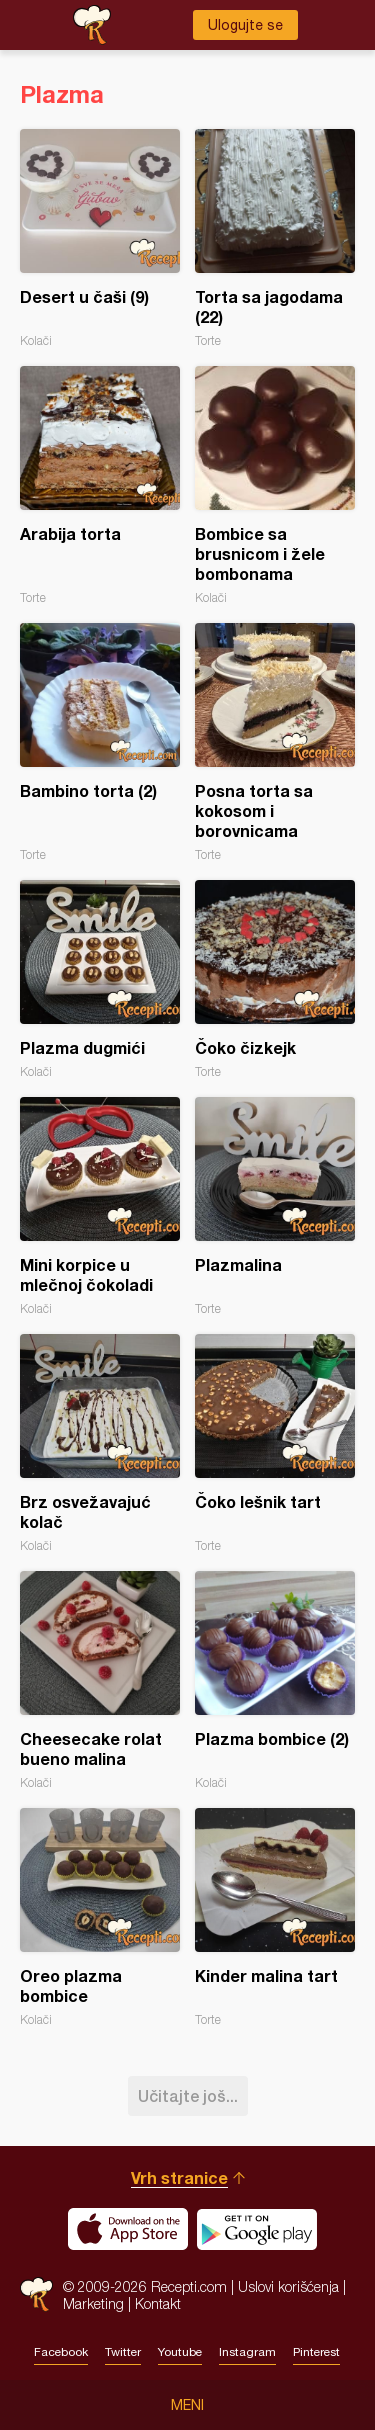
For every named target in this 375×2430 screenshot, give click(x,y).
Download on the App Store (128, 2229)
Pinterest (316, 2352)
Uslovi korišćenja (288, 2286)
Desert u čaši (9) (100, 238)
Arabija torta (100, 485)
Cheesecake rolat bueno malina (100, 1680)
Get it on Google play (257, 2229)
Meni (187, 2405)
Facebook (61, 2352)
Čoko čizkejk (275, 979)
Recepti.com (36, 2294)
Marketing (93, 2303)
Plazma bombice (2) (275, 1680)
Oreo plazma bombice (100, 1917)
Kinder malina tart (275, 1917)
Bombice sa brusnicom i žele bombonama (275, 485)
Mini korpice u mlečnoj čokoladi (100, 1206)
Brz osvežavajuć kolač (100, 1443)
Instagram (247, 2352)
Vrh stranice (179, 2177)
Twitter (123, 2352)
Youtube (180, 2352)
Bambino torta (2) (100, 742)
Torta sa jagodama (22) (275, 238)
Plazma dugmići (100, 979)
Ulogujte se (245, 25)
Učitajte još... (188, 2095)
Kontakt (158, 2303)
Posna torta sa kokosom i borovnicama (275, 742)
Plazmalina (275, 1206)
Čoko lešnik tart (275, 1443)
